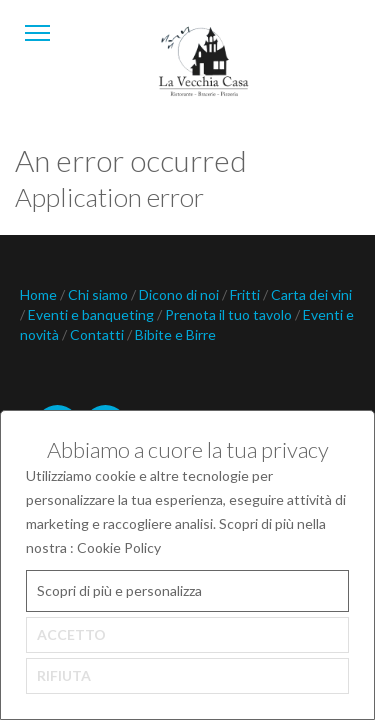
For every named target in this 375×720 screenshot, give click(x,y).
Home (40, 294)
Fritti (246, 294)
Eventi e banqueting (92, 314)
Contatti (98, 334)
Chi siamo (99, 294)
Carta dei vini (311, 294)
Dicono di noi (180, 294)
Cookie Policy (119, 547)
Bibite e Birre (175, 334)
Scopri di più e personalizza (119, 590)
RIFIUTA (64, 675)
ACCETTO (71, 634)
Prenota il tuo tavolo (230, 314)
